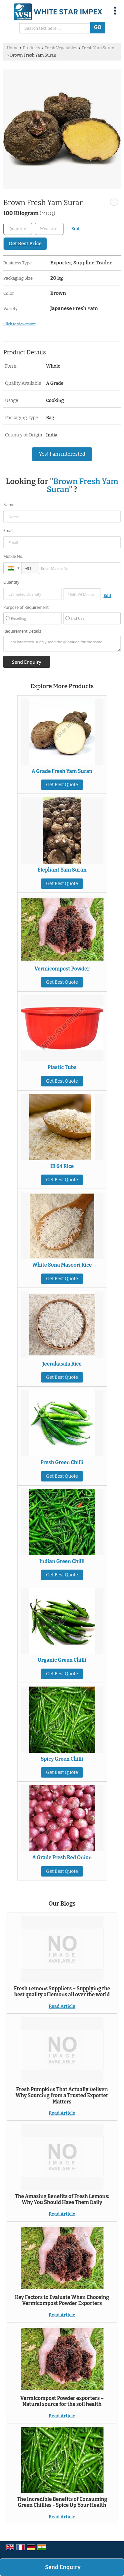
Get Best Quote (62, 785)
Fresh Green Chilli (61, 1463)
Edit (75, 229)
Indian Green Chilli (62, 1561)
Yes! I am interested (62, 454)
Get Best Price (25, 244)
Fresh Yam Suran (98, 47)
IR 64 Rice (62, 1166)
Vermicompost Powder (62, 969)
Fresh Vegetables (60, 47)
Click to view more (19, 324)
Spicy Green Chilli (62, 1759)
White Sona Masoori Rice (62, 1265)
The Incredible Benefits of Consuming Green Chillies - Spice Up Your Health (62, 2502)
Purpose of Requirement (26, 607)
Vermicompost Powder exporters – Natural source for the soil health (61, 2401)
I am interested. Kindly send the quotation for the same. (62, 644)
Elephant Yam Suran (61, 870)
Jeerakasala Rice (61, 1364)
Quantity (11, 582)
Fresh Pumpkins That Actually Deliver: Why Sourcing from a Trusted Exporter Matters (62, 2096)
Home (13, 47)
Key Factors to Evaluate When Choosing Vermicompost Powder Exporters (62, 2300)
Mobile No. (13, 556)
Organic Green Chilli (62, 1660)
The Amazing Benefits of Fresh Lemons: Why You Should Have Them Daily (62, 2199)
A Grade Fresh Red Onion (62, 1858)
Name (9, 505)
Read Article (62, 2006)
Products (31, 47)
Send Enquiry (63, 2567)
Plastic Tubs (62, 1067)
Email (8, 530)
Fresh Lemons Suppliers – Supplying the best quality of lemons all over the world (62, 1992)
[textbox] (49, 229)
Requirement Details (22, 631)
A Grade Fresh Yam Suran (62, 771)
